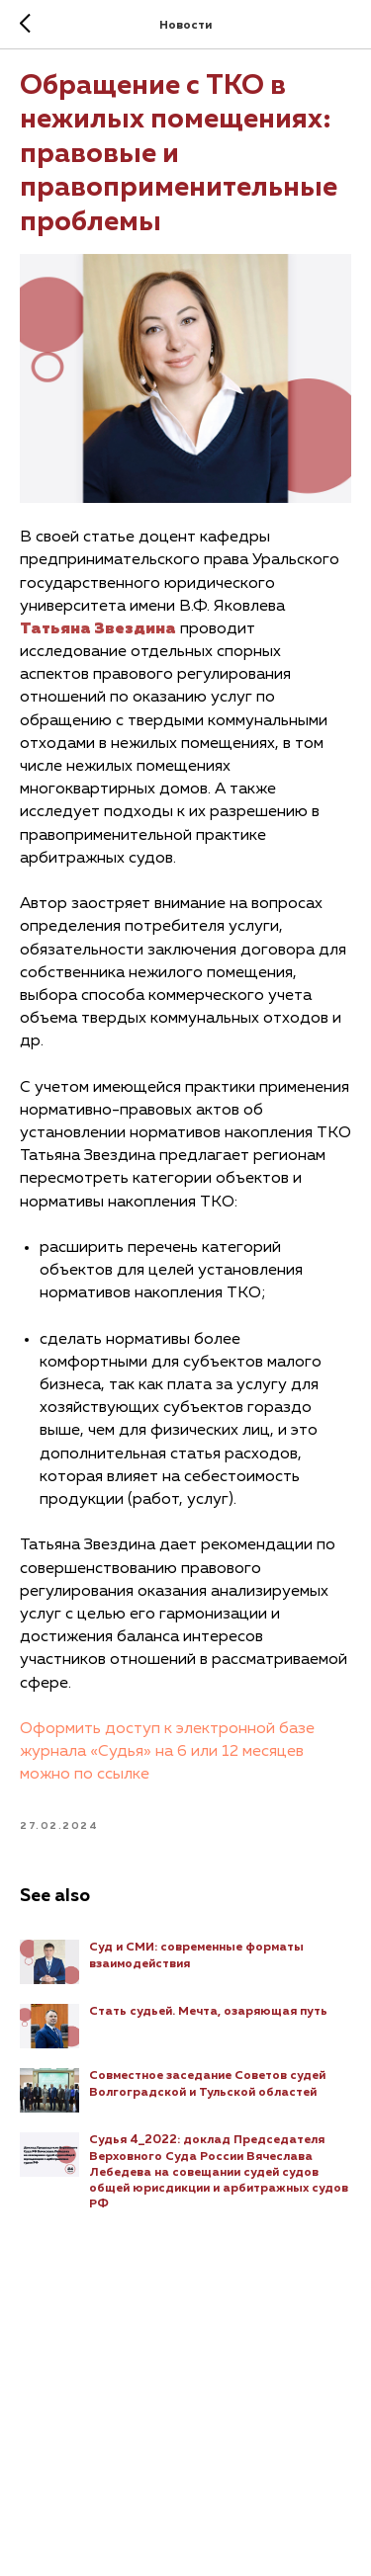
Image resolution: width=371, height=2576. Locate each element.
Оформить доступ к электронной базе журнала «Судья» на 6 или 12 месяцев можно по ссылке (167, 1752)
